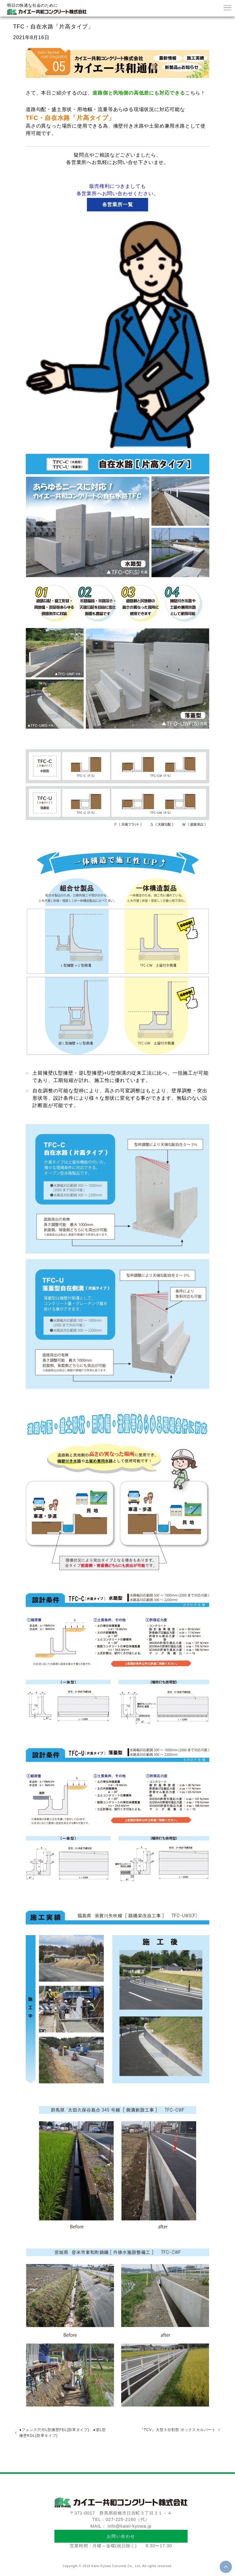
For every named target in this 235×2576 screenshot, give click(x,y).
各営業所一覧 (117, 204)
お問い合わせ (121, 2536)
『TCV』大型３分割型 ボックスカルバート (178, 2430)
